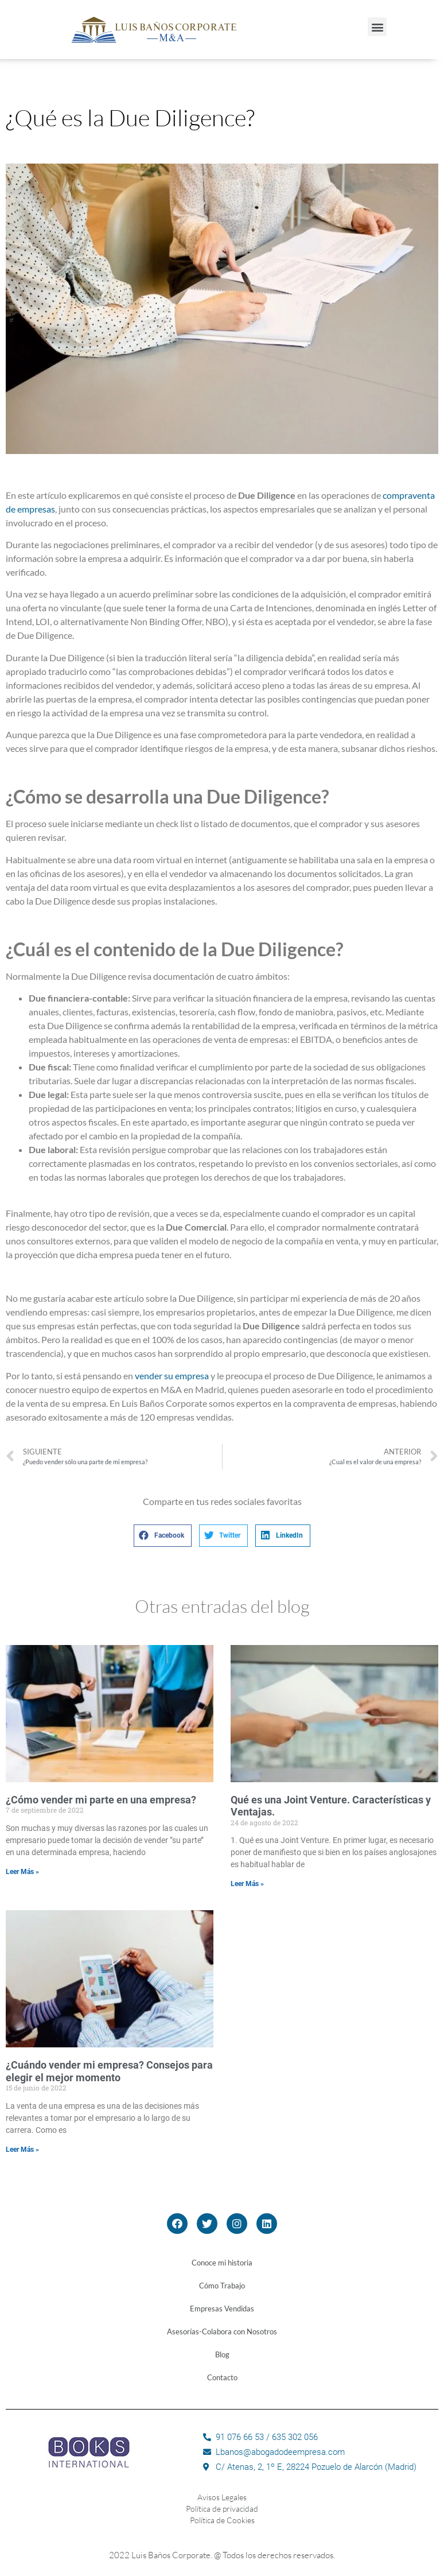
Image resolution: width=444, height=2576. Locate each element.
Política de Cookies (222, 2520)
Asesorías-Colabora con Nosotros (222, 2331)
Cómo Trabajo (222, 2285)
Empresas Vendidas (222, 2308)
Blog (222, 2354)
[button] (377, 26)
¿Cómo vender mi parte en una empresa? (101, 1800)
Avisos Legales (222, 2497)
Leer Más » (22, 1872)
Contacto (222, 2377)
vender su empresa (172, 1375)
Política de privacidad (222, 2508)
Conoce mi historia (222, 2262)
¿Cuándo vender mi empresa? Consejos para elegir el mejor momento (109, 2071)
